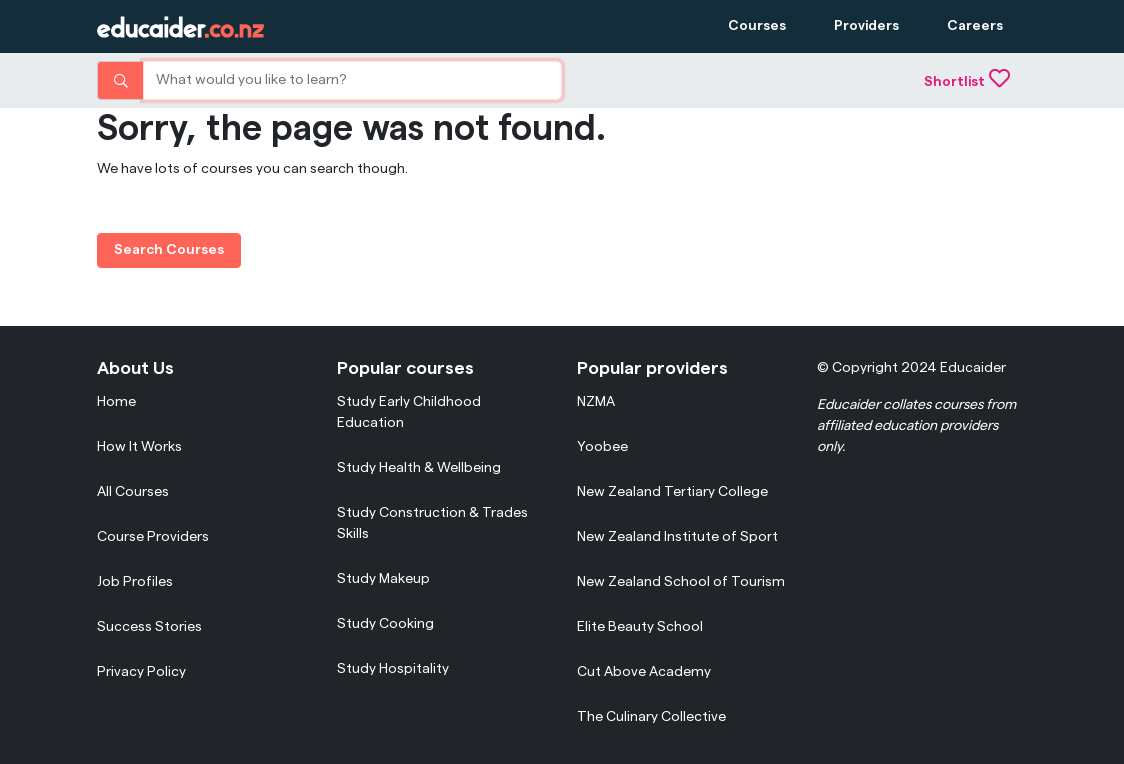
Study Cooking (385, 624)
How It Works (139, 447)
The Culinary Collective (651, 717)
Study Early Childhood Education (409, 412)
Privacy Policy (141, 672)
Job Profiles (135, 582)
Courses (757, 26)
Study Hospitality (393, 669)
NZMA (596, 402)
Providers (866, 26)
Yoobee (602, 447)
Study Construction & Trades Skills (432, 523)
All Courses (133, 492)
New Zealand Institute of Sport (677, 537)
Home (116, 402)
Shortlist (967, 82)
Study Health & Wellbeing (419, 468)
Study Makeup (383, 579)
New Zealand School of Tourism (681, 582)
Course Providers (153, 537)
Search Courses (169, 250)
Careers (975, 26)
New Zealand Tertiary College (672, 492)
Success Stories (149, 627)
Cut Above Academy (644, 672)
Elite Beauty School (640, 627)
